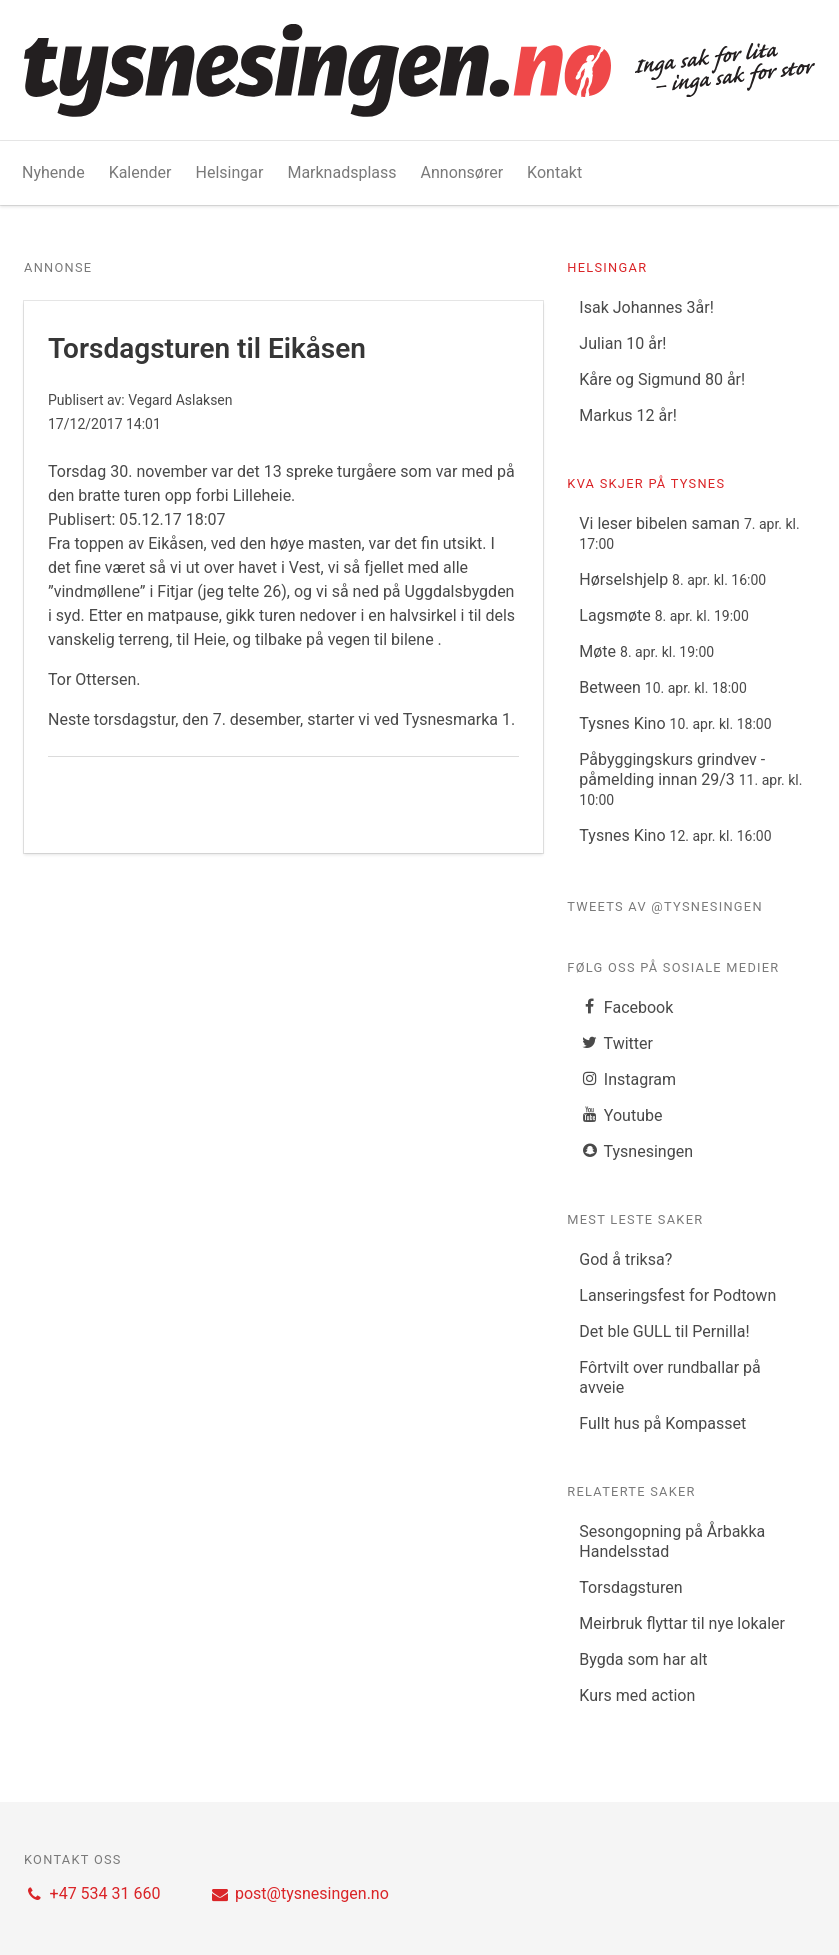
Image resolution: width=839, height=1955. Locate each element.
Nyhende (53, 172)
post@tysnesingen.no (298, 1893)
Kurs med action (637, 1695)
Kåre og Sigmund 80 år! (662, 379)
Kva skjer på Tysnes (646, 483)
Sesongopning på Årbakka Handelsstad (672, 1541)
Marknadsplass (341, 172)
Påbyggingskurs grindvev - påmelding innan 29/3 (690, 779)
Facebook (626, 1007)
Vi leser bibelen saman (689, 533)
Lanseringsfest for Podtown (677, 1295)
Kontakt (554, 172)
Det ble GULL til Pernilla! (664, 1331)
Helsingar (230, 172)
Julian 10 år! (622, 343)
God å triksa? (625, 1259)
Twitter (616, 1043)
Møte (646, 651)
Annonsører (462, 172)
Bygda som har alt (643, 1659)
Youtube (620, 1115)
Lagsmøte (663, 615)
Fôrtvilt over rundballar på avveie (669, 1377)
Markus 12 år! (627, 415)
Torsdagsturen (630, 1587)
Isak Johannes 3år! (646, 307)
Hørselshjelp (672, 579)
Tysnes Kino (675, 723)
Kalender (140, 172)
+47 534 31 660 (92, 1893)
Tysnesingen (636, 1151)
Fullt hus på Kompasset (662, 1423)
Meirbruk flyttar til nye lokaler (682, 1623)
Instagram (627, 1079)
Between (662, 687)
